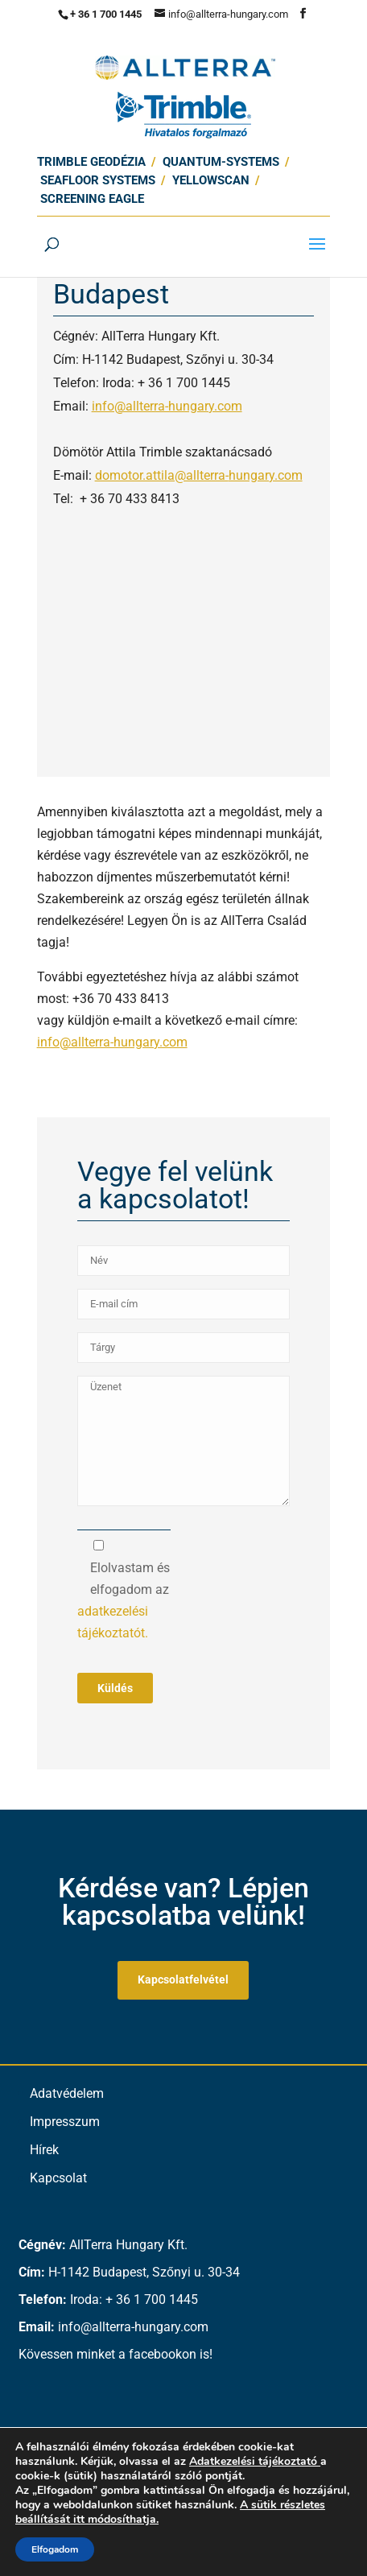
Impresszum (65, 2121)
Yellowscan (210, 180)
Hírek (44, 2149)
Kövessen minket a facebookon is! (115, 2354)
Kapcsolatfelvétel (183, 1979)
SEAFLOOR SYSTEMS (97, 180)
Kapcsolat (58, 2178)
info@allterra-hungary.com (167, 406)
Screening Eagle (92, 199)
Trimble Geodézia (91, 162)
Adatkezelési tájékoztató (253, 2461)
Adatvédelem (67, 2093)
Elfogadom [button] (54, 2549)
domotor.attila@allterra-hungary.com (199, 475)
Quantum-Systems (221, 162)
